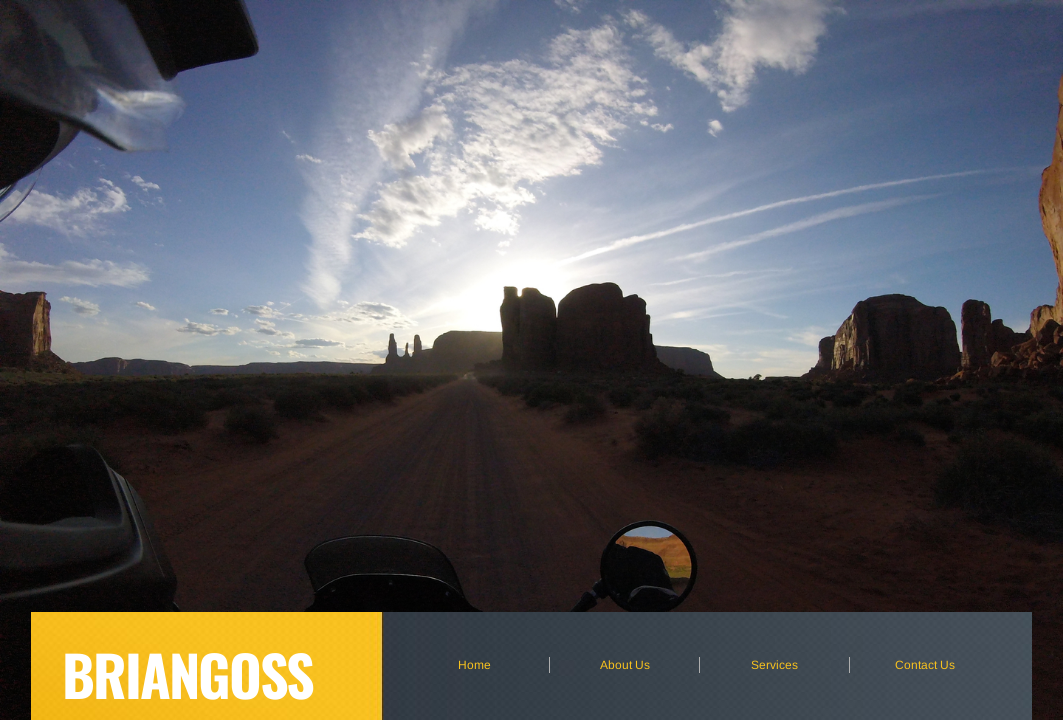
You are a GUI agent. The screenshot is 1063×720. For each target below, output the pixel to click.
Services (774, 665)
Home (474, 665)
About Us (625, 665)
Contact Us (925, 665)
